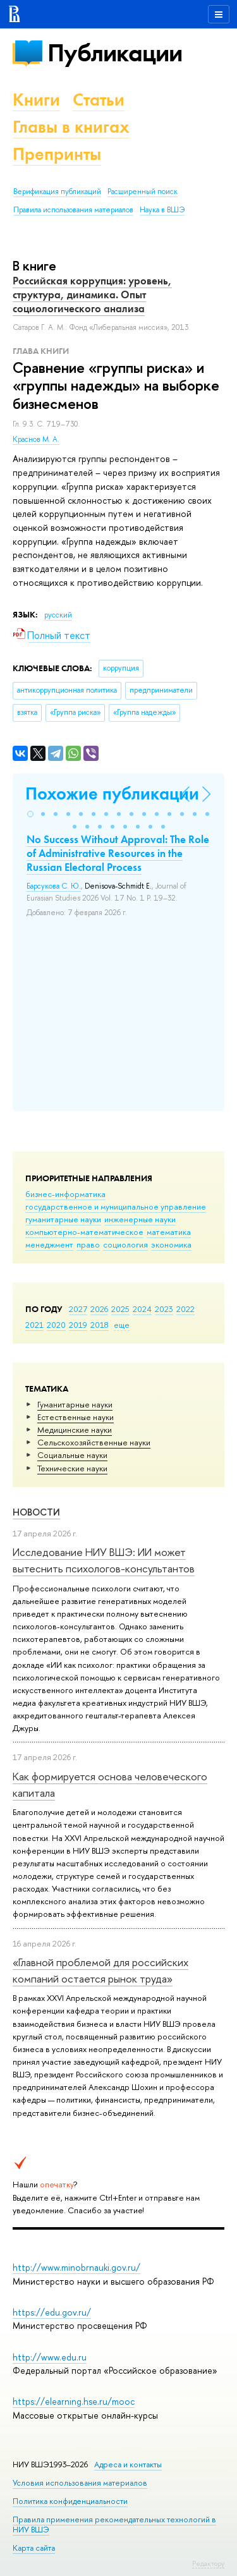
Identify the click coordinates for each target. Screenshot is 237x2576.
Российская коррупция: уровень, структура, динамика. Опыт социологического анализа (92, 294)
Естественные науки (75, 1417)
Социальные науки (72, 1455)
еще (122, 1324)
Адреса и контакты (128, 2464)
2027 (78, 1309)
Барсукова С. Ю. (54, 886)
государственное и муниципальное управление (115, 1206)
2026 (99, 1309)
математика (169, 1231)
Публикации (114, 53)
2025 (120, 1309)
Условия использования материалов (80, 2482)
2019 (78, 1324)
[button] (30, 814)
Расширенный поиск (142, 191)
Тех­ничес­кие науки (72, 1468)
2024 (142, 1309)
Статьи (99, 99)
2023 (164, 1309)
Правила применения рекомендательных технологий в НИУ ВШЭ (114, 2524)
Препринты (57, 154)
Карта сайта (34, 2548)
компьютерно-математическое (84, 1231)
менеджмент (49, 1244)
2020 (56, 1324)
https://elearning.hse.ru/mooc (74, 2401)
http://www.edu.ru (50, 2357)
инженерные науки (140, 1219)
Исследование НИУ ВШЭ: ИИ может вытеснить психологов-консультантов (104, 1560)
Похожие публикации (112, 793)
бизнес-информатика (65, 1194)
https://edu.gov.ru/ (52, 2312)
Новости (36, 1512)
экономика (171, 1244)
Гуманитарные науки (74, 1404)
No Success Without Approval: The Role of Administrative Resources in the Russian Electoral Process (118, 853)
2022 (185, 1309)
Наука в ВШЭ (162, 210)
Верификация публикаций (57, 191)
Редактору (208, 2563)
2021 (34, 1324)
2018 (99, 1324)
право (88, 1244)
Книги (36, 99)
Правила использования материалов (73, 210)
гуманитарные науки (63, 1219)
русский (58, 615)
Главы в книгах (71, 127)
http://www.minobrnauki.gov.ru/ (76, 2267)
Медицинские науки (74, 1429)
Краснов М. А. (36, 439)
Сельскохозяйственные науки (93, 1442)
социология (125, 1244)
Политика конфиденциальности (70, 2501)
